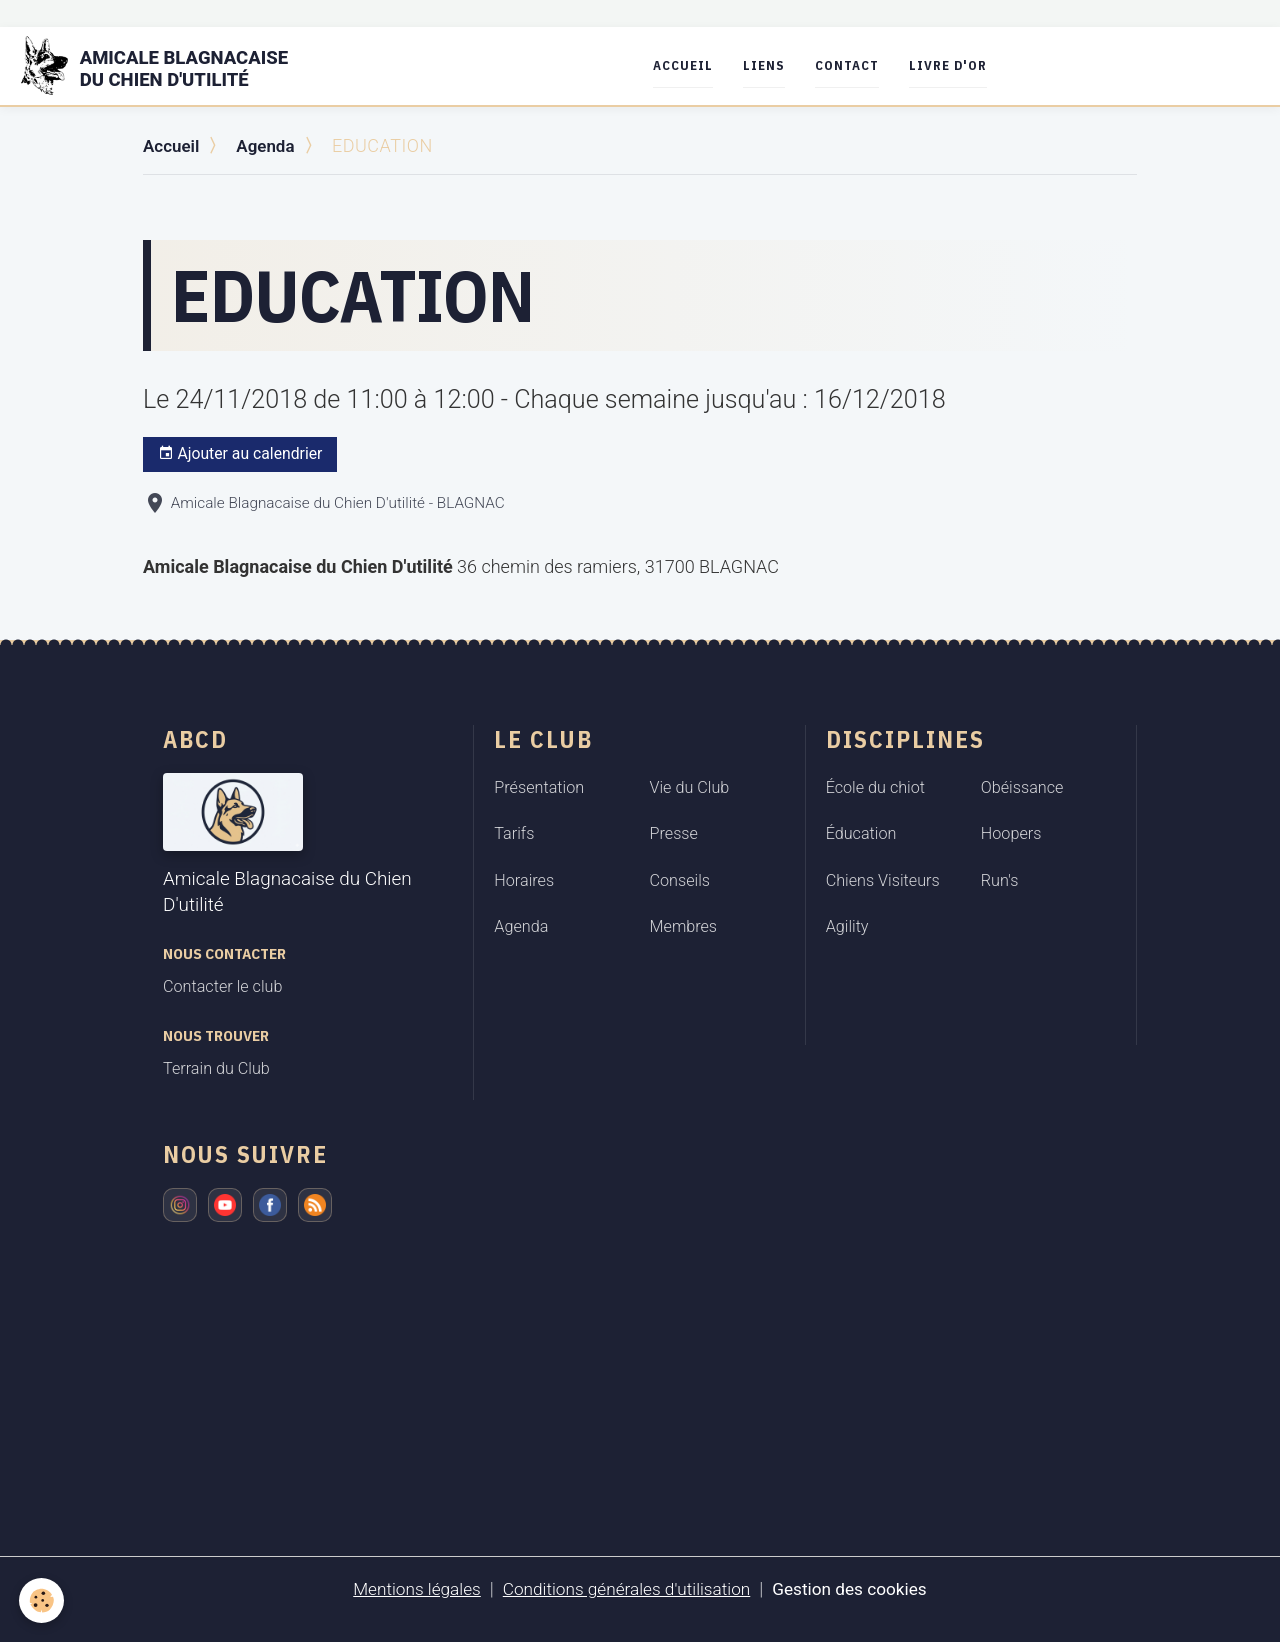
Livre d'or (961, 65)
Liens (777, 65)
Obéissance (1022, 786)
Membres (684, 926)
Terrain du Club (216, 1068)
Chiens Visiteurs (883, 879)
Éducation (861, 833)
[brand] (174, 66)
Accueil (696, 65)
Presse (674, 833)
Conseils (680, 879)
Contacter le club (222, 986)
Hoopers (1011, 833)
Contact (860, 65)
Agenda (271, 145)
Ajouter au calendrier (240, 454)
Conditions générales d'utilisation (625, 1588)
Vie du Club (690, 786)
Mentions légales (408, 1588)
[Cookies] (42, 1600)
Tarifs (514, 833)
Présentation (539, 786)
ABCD (195, 738)
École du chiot (875, 786)
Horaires (524, 879)
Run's (1000, 879)
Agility (847, 926)
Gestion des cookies (858, 1588)
